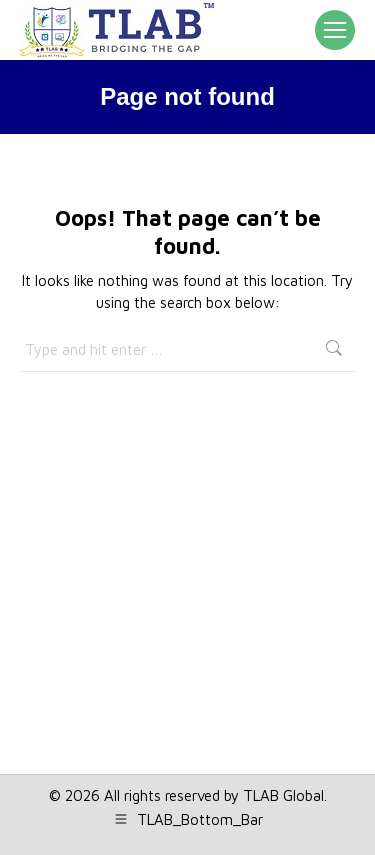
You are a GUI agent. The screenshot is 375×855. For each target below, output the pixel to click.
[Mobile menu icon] (335, 30)
